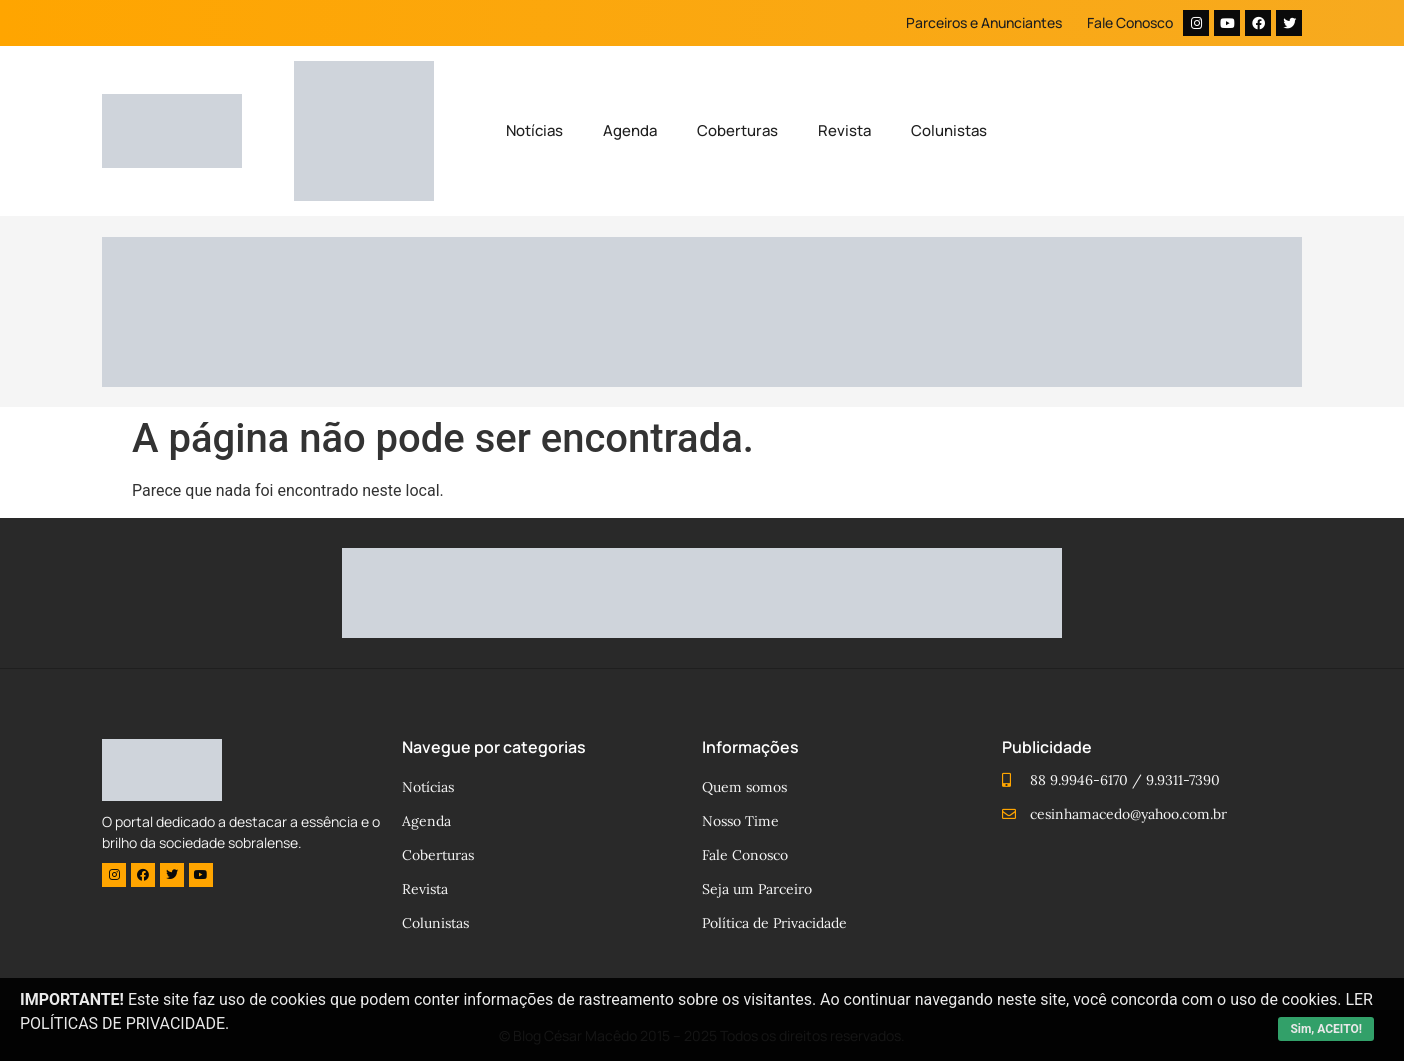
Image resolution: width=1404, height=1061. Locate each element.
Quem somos (744, 787)
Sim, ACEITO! (1326, 1029)
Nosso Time (740, 821)
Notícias (534, 130)
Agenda (630, 130)
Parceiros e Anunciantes (984, 22)
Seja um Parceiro (757, 889)
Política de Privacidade (774, 923)
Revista (844, 130)
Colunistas (949, 130)
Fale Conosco (1130, 22)
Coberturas (737, 130)
